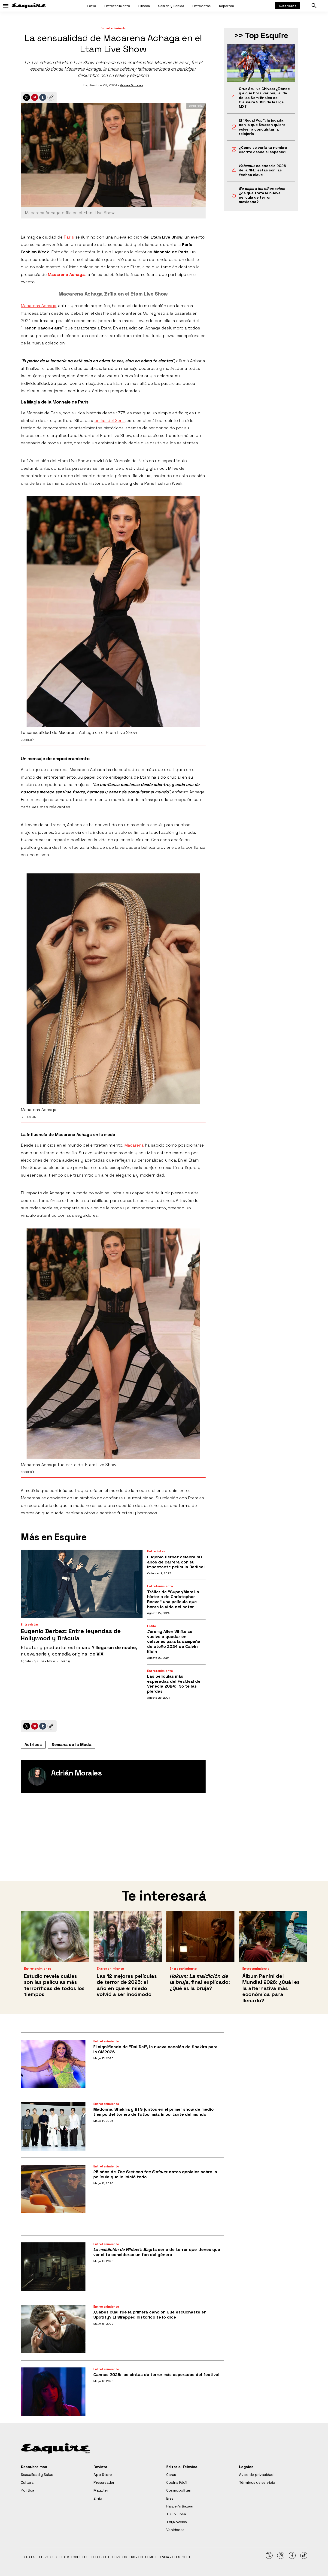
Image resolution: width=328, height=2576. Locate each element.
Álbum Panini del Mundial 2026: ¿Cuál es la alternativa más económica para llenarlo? (271, 1988)
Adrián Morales (131, 85)
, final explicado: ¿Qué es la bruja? (200, 1982)
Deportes (226, 6)
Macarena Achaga (38, 305)
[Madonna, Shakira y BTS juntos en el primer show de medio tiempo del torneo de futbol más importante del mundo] (53, 2126)
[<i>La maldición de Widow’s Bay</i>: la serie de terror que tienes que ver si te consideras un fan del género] (53, 2266)
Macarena (134, 1145)
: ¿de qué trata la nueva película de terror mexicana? (262, 195)
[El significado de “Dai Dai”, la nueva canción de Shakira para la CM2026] (53, 2064)
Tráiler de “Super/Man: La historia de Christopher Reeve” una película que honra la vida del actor (173, 1599)
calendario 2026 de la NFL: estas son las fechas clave (262, 170)
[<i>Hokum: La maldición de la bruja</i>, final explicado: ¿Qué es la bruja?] (200, 1936)
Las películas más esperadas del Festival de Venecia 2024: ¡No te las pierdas (173, 1684)
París (69, 237)
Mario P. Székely (58, 1661)
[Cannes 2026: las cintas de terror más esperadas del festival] (53, 2391)
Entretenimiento (117, 6)
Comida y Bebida (171, 6)
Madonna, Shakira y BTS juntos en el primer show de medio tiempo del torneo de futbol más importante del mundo (153, 2112)
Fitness (144, 6)
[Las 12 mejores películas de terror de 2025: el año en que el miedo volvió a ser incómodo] (128, 1936)
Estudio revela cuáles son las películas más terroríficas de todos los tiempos (54, 1985)
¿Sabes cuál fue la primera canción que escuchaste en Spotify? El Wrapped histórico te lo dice (150, 2314)
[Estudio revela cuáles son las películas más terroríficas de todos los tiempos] (55, 1936)
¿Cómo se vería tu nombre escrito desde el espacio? (263, 149)
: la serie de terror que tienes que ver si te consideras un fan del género (156, 2252)
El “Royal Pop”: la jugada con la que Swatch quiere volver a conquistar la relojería (262, 127)
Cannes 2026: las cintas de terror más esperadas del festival (156, 2374)
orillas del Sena (109, 420)
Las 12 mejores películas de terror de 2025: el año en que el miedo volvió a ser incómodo (127, 1985)
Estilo (91, 6)
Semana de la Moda (71, 1744)
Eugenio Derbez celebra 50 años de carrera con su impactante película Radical (176, 1561)
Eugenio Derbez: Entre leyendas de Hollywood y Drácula (71, 1634)
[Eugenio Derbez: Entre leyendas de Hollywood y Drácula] (82, 1584)
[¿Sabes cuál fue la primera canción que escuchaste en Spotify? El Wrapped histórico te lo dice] (53, 2329)
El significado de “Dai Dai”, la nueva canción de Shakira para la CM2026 (155, 2049)
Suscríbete (288, 6)
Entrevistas (201, 6)
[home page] (29, 5)
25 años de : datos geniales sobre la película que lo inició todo (155, 2174)
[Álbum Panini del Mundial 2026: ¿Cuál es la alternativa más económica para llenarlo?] (273, 1936)
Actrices (33, 1744)
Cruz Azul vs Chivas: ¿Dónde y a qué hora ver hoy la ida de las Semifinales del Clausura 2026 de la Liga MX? (264, 98)
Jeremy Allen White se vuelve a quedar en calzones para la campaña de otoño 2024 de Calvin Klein (173, 1641)
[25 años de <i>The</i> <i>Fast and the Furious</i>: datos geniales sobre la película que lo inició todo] (53, 2189)
